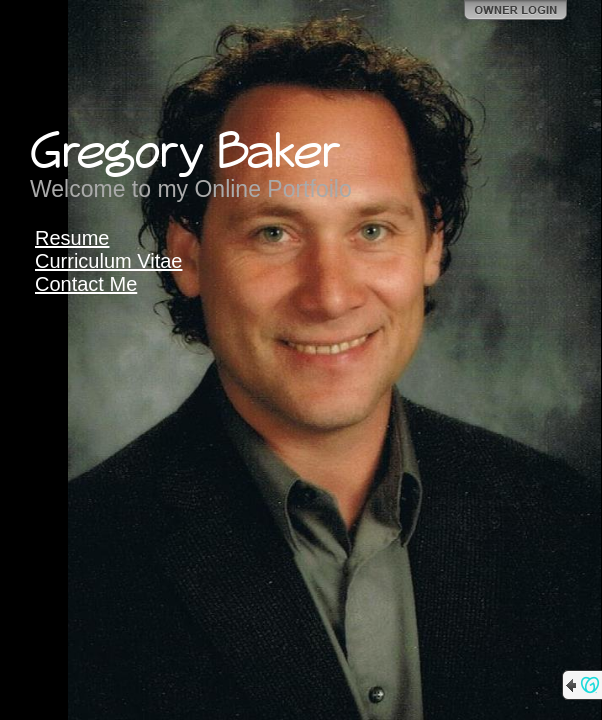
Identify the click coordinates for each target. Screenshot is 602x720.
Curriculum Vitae (108, 261)
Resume (72, 238)
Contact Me (86, 284)
